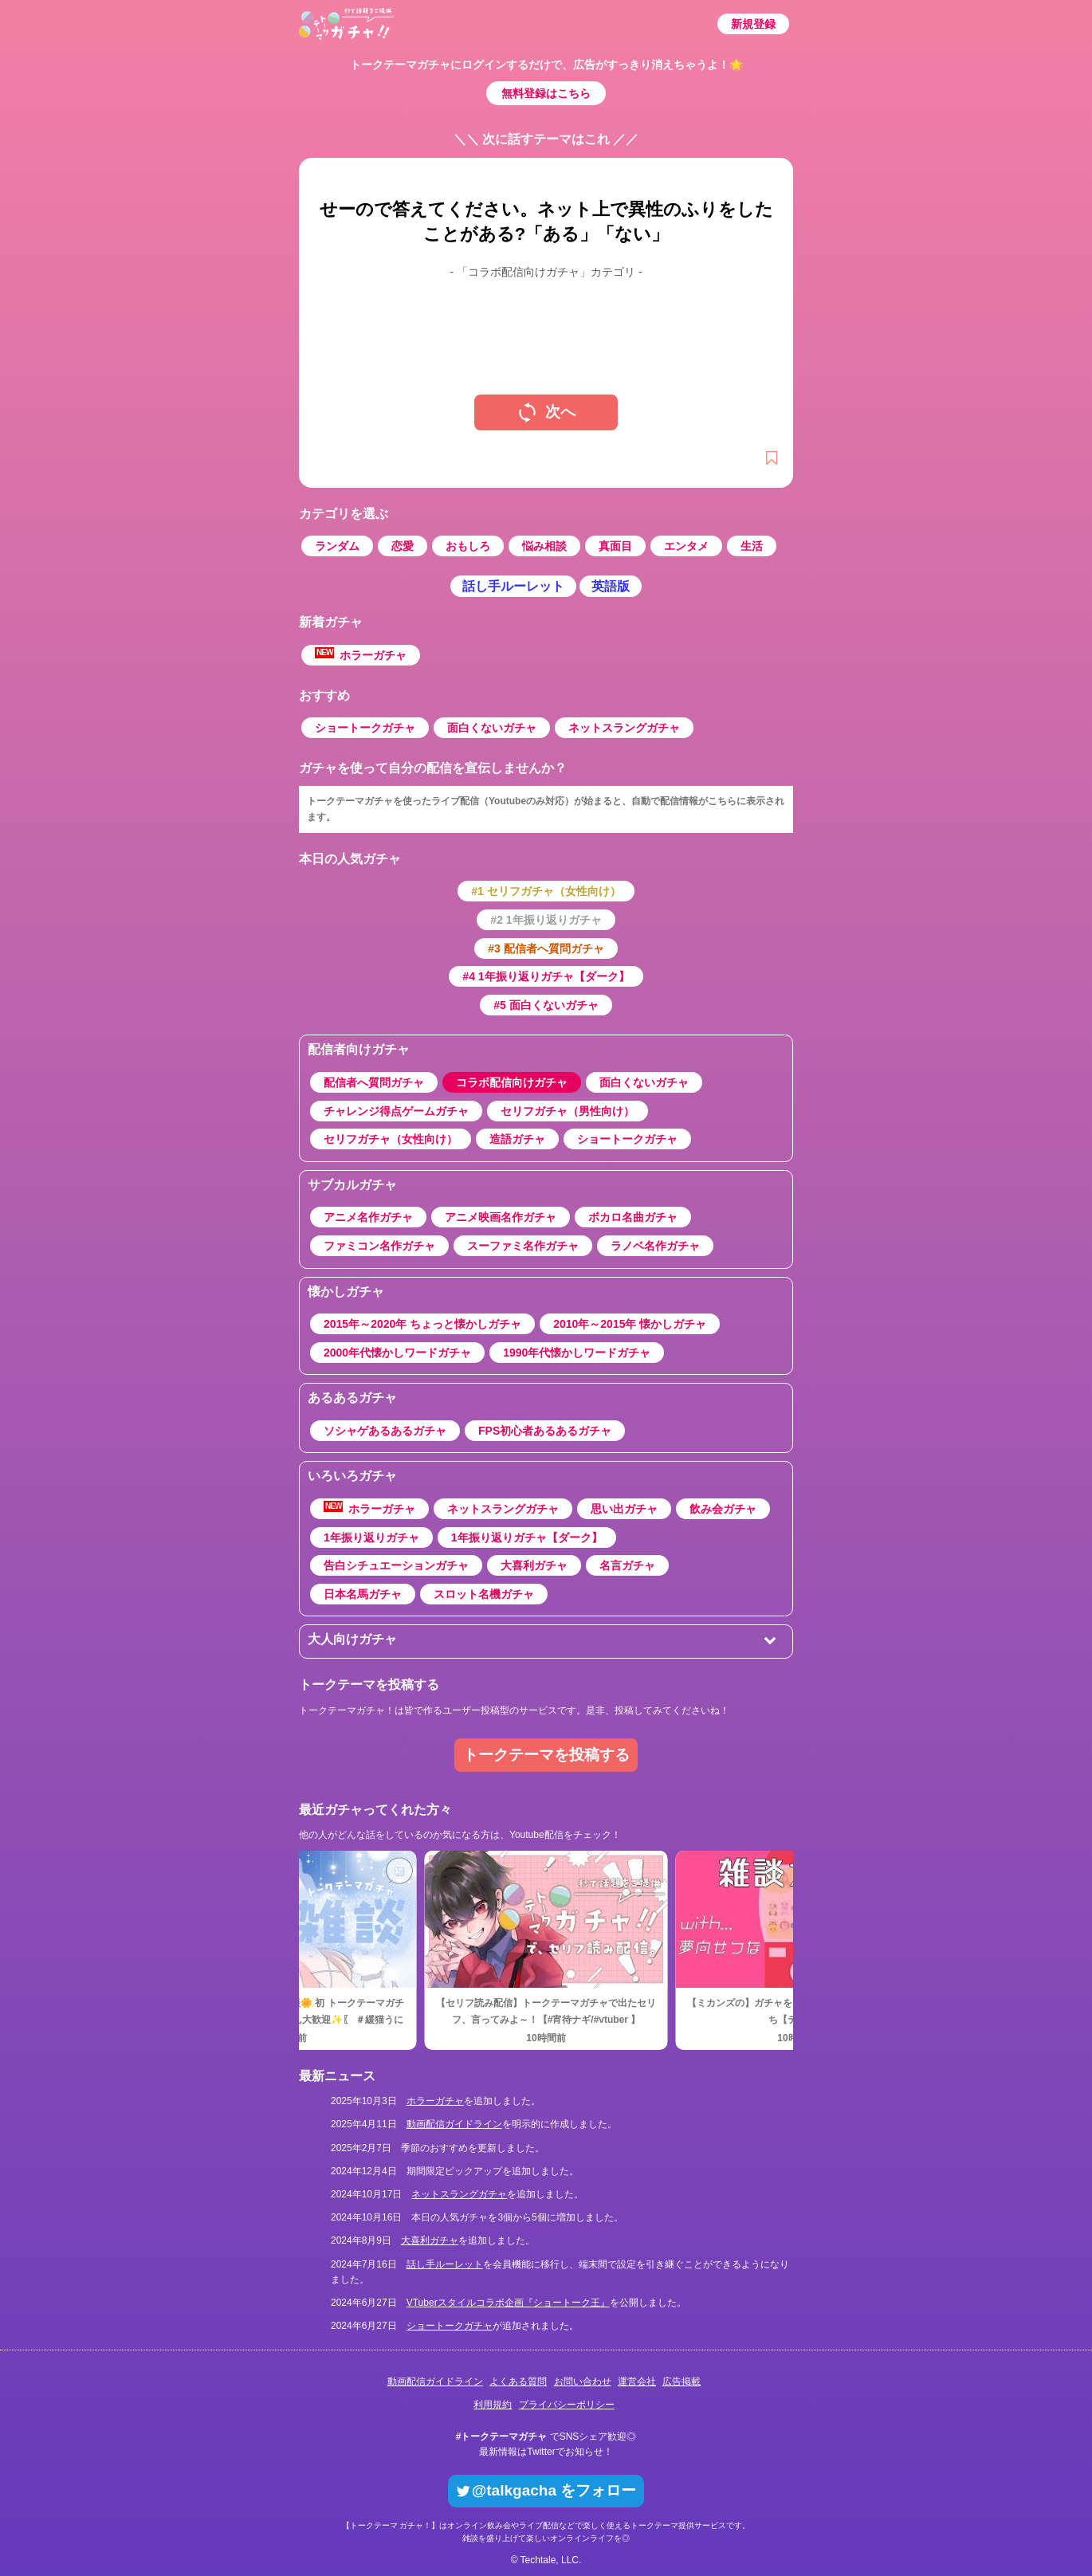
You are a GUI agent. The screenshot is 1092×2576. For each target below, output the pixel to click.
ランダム (337, 546)
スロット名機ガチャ (484, 1594)
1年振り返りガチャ (371, 1537)
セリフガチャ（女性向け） (391, 1139)
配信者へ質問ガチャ (374, 1082)
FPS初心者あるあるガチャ (544, 1430)
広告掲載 (681, 2381)
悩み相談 (544, 546)
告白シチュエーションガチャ (396, 1565)
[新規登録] (771, 459)
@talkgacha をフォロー (546, 2490)
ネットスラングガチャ (624, 727)
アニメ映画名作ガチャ (500, 1217)
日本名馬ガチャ (363, 1594)
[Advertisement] (546, 324)
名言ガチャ (627, 1565)
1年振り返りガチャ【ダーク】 (527, 1537)
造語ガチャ (517, 1139)
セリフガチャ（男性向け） (567, 1111)
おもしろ (468, 546)
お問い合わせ (582, 2381)
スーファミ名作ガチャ (523, 1245)
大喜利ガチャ (534, 1565)
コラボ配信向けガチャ (512, 1082)
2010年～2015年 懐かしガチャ (629, 1323)
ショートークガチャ (365, 727)
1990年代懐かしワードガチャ (576, 1352)
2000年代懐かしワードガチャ (397, 1352)
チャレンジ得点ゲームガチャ (396, 1111)
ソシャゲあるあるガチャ (385, 1430)
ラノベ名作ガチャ (655, 1245)
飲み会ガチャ (722, 1508)
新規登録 (753, 24)
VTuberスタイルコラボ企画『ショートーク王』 (508, 2302)
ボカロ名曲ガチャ (633, 1217)
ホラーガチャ (361, 654)
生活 (751, 546)
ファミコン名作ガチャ (379, 1245)
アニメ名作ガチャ (368, 1217)
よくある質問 (518, 2381)
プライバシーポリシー (567, 2404)
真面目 (615, 546)
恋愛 (402, 546)
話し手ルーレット (513, 586)
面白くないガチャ (491, 727)
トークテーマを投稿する (546, 1754)
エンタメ (686, 546)
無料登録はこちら (546, 93)
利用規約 (492, 2404)
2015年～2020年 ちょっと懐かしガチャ (422, 1323)
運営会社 (637, 2381)
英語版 (610, 586)
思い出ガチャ (624, 1508)
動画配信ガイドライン (454, 2124)
